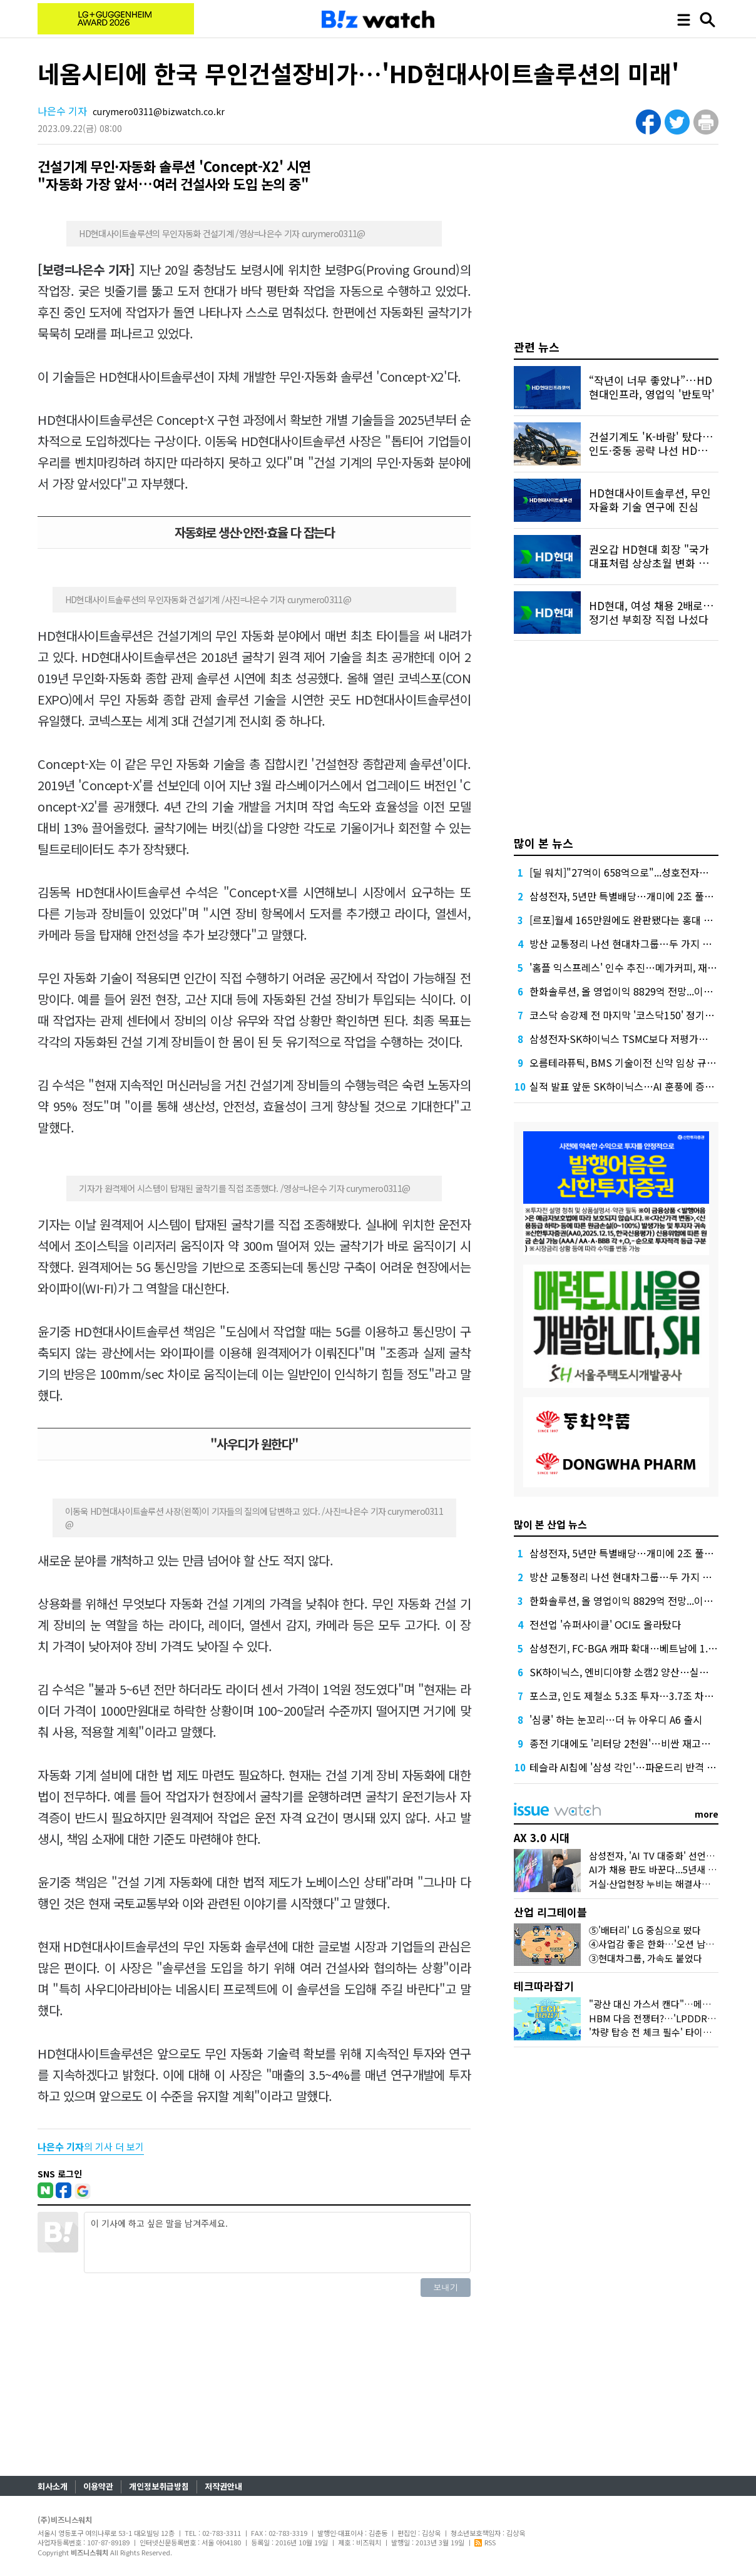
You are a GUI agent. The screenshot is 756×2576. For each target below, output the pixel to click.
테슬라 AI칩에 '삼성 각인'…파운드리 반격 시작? (629, 1766)
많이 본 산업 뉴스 (550, 1524)
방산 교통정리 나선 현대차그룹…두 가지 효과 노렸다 (640, 943)
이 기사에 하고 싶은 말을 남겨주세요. (277, 2242)
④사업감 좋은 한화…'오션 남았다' (657, 1943)
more (706, 1814)
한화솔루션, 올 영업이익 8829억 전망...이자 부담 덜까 (642, 991)
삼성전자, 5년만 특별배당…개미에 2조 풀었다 (626, 896)
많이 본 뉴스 (543, 843)
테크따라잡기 (544, 1985)
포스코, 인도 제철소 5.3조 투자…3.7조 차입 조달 (632, 1695)
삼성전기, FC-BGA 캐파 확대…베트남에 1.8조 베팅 (636, 1648)
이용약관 (98, 2486)
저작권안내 (223, 2486)
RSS (485, 2542)
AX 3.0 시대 (542, 1837)
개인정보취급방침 (159, 2486)
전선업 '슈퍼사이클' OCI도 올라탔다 (605, 1624)
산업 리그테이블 (550, 1912)
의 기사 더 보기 (91, 2146)
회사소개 (53, 2486)
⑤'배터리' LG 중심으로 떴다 (645, 1930)
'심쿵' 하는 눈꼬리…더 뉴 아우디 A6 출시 (615, 1719)
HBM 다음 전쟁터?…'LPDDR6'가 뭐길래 (670, 2018)
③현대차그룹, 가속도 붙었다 (645, 1958)
